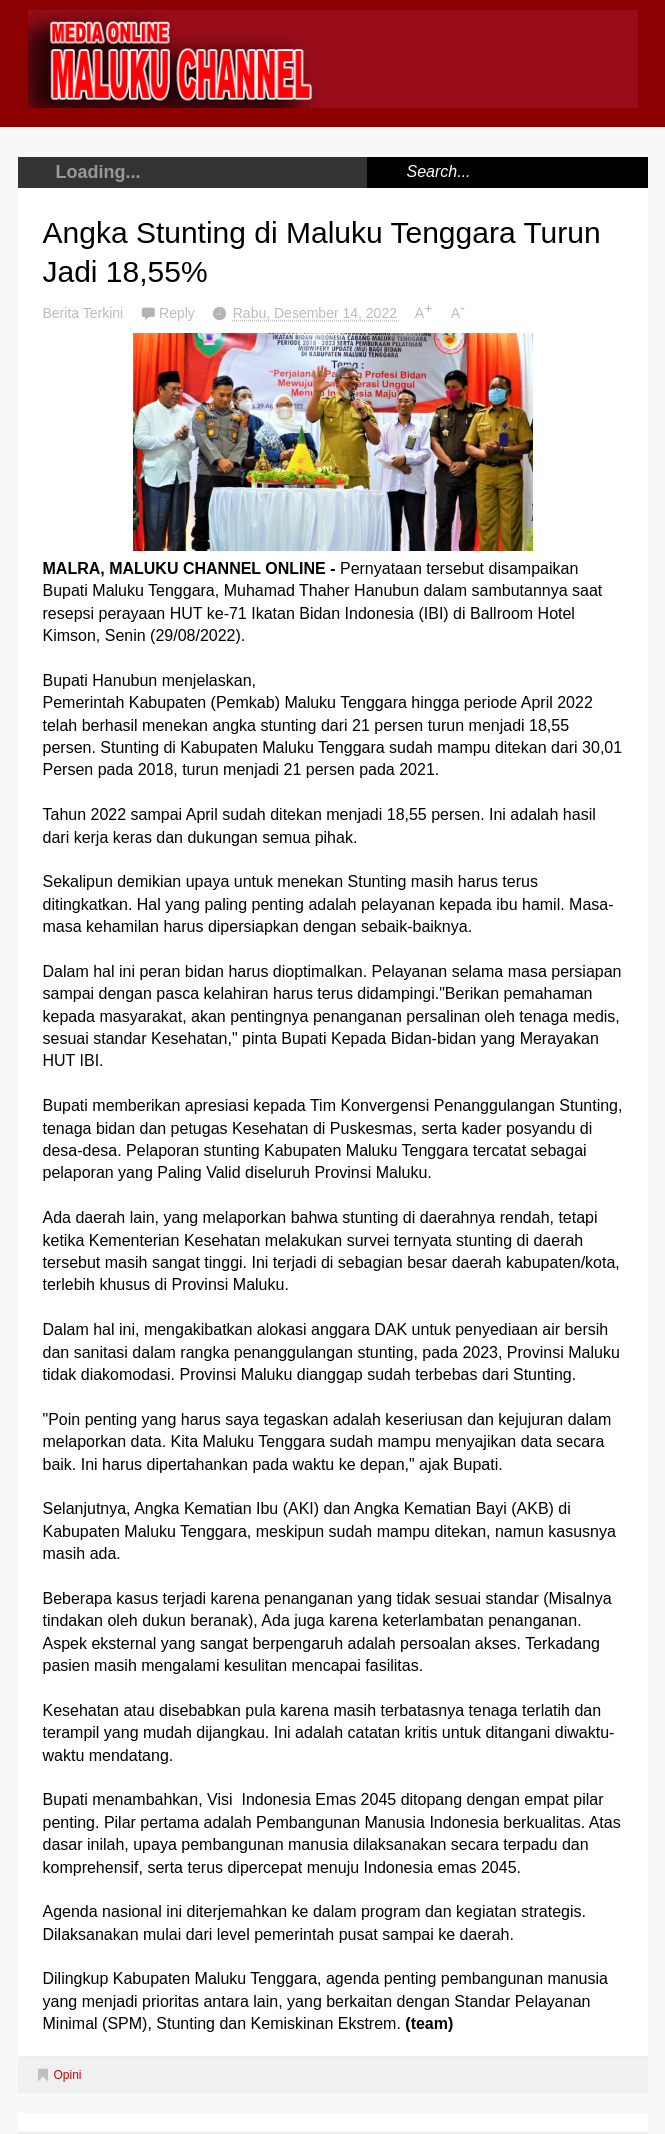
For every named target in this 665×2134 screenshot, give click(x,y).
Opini (68, 2075)
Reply (179, 313)
